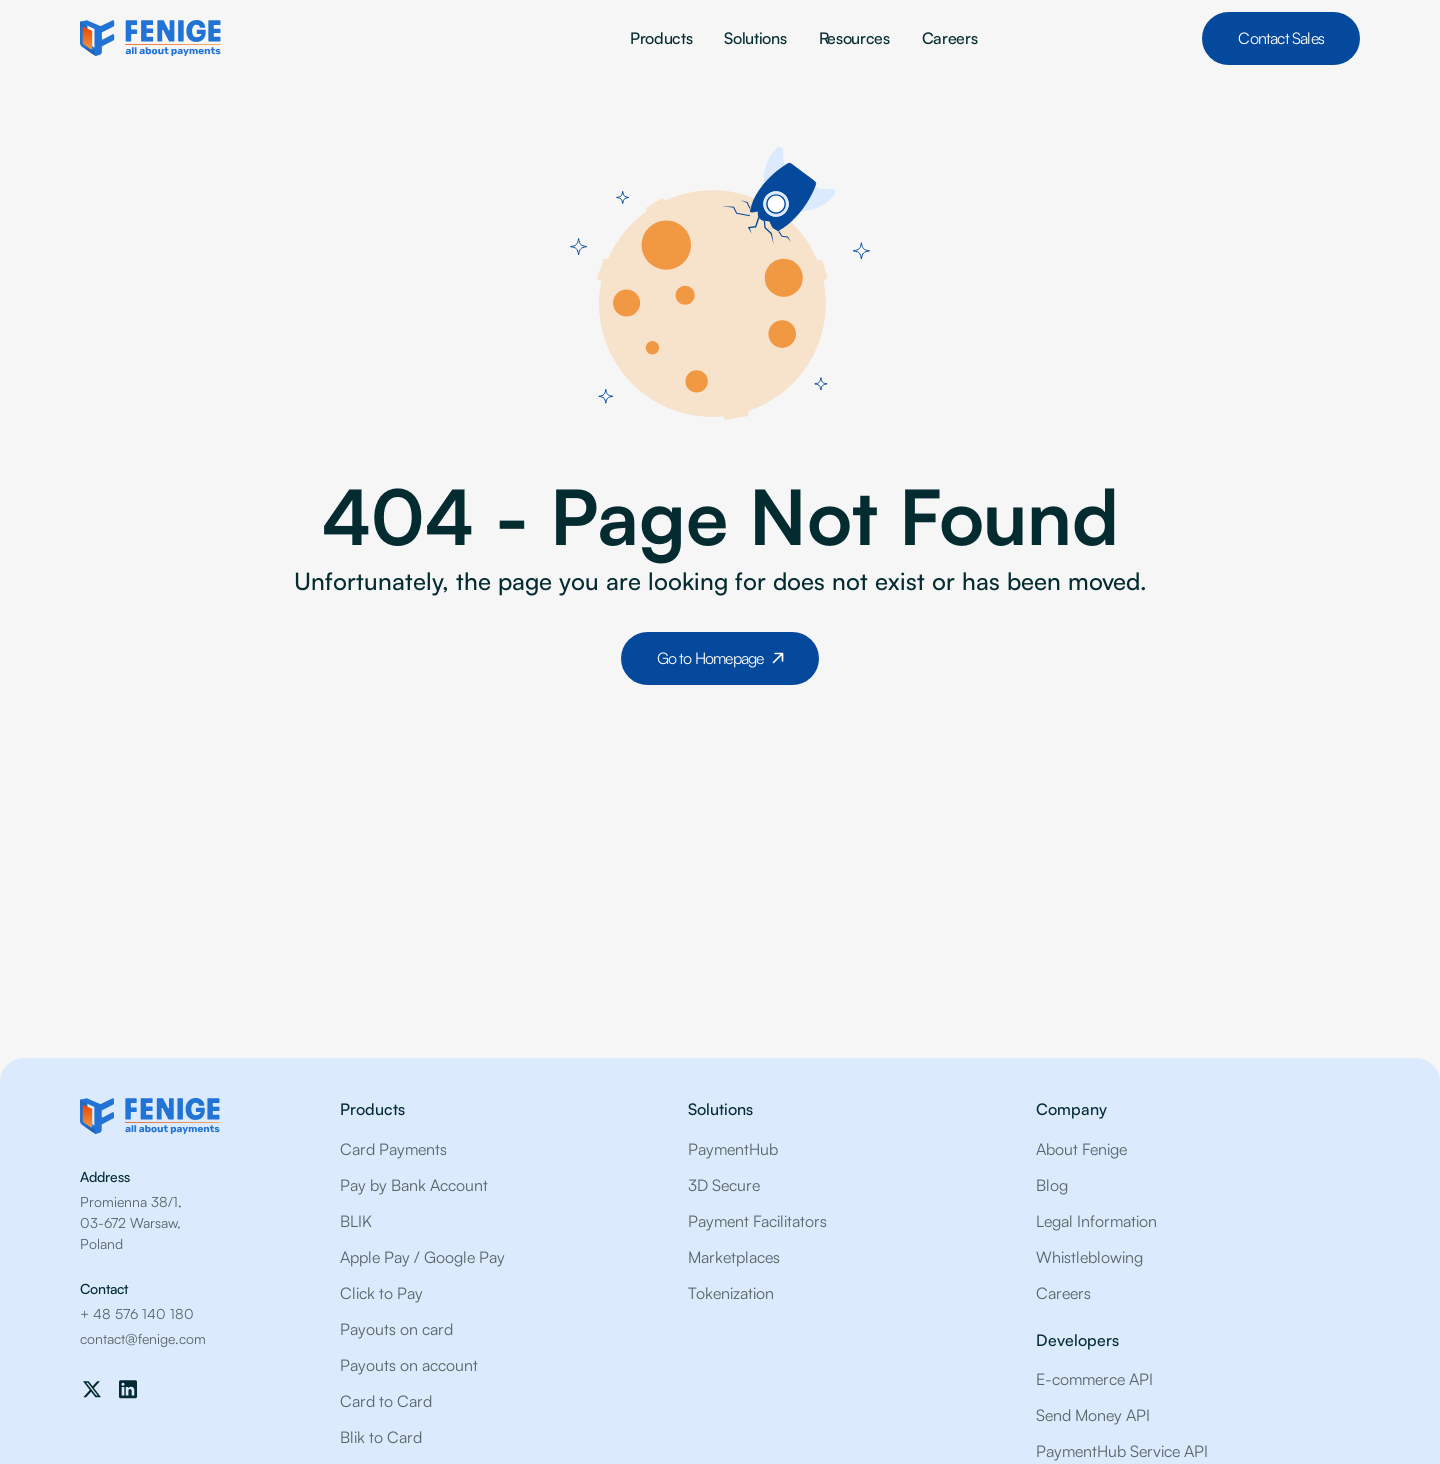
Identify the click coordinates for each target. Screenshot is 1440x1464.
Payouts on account (409, 1365)
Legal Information (1096, 1221)
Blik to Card (381, 1437)
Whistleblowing (1089, 1257)
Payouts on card (396, 1329)
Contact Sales (1281, 38)
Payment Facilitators (757, 1221)
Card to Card (386, 1401)
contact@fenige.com (143, 1338)
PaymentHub (733, 1149)
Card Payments (393, 1149)
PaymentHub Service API (1122, 1451)
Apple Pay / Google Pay (422, 1257)
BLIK (356, 1221)
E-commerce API (1094, 1379)
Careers (950, 38)
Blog (1052, 1185)
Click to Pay (381, 1293)
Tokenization (731, 1293)
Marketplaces (734, 1257)
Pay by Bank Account (414, 1185)
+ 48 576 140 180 (137, 1313)
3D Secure (724, 1185)
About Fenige (1081, 1149)
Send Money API (1093, 1415)
